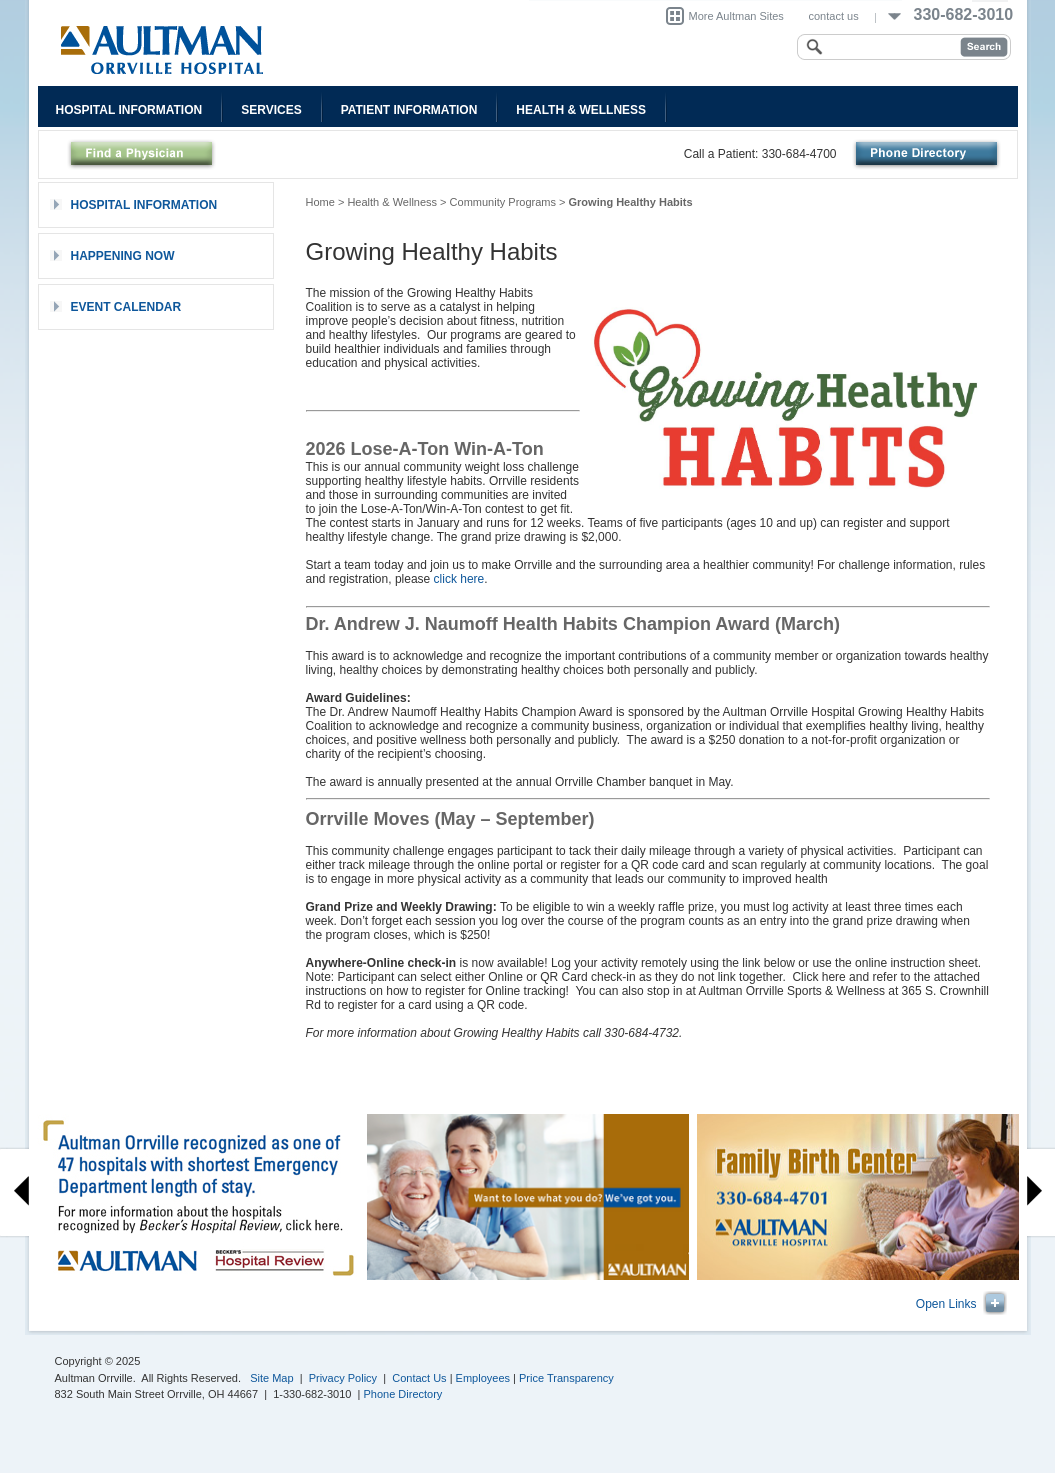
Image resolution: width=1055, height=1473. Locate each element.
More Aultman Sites (736, 16)
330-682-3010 (964, 14)
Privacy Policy (343, 1378)
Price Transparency (566, 1378)
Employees (483, 1378)
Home (320, 202)
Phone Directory (403, 1394)
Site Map (271, 1378)
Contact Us (419, 1378)
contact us (834, 16)
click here (459, 579)
